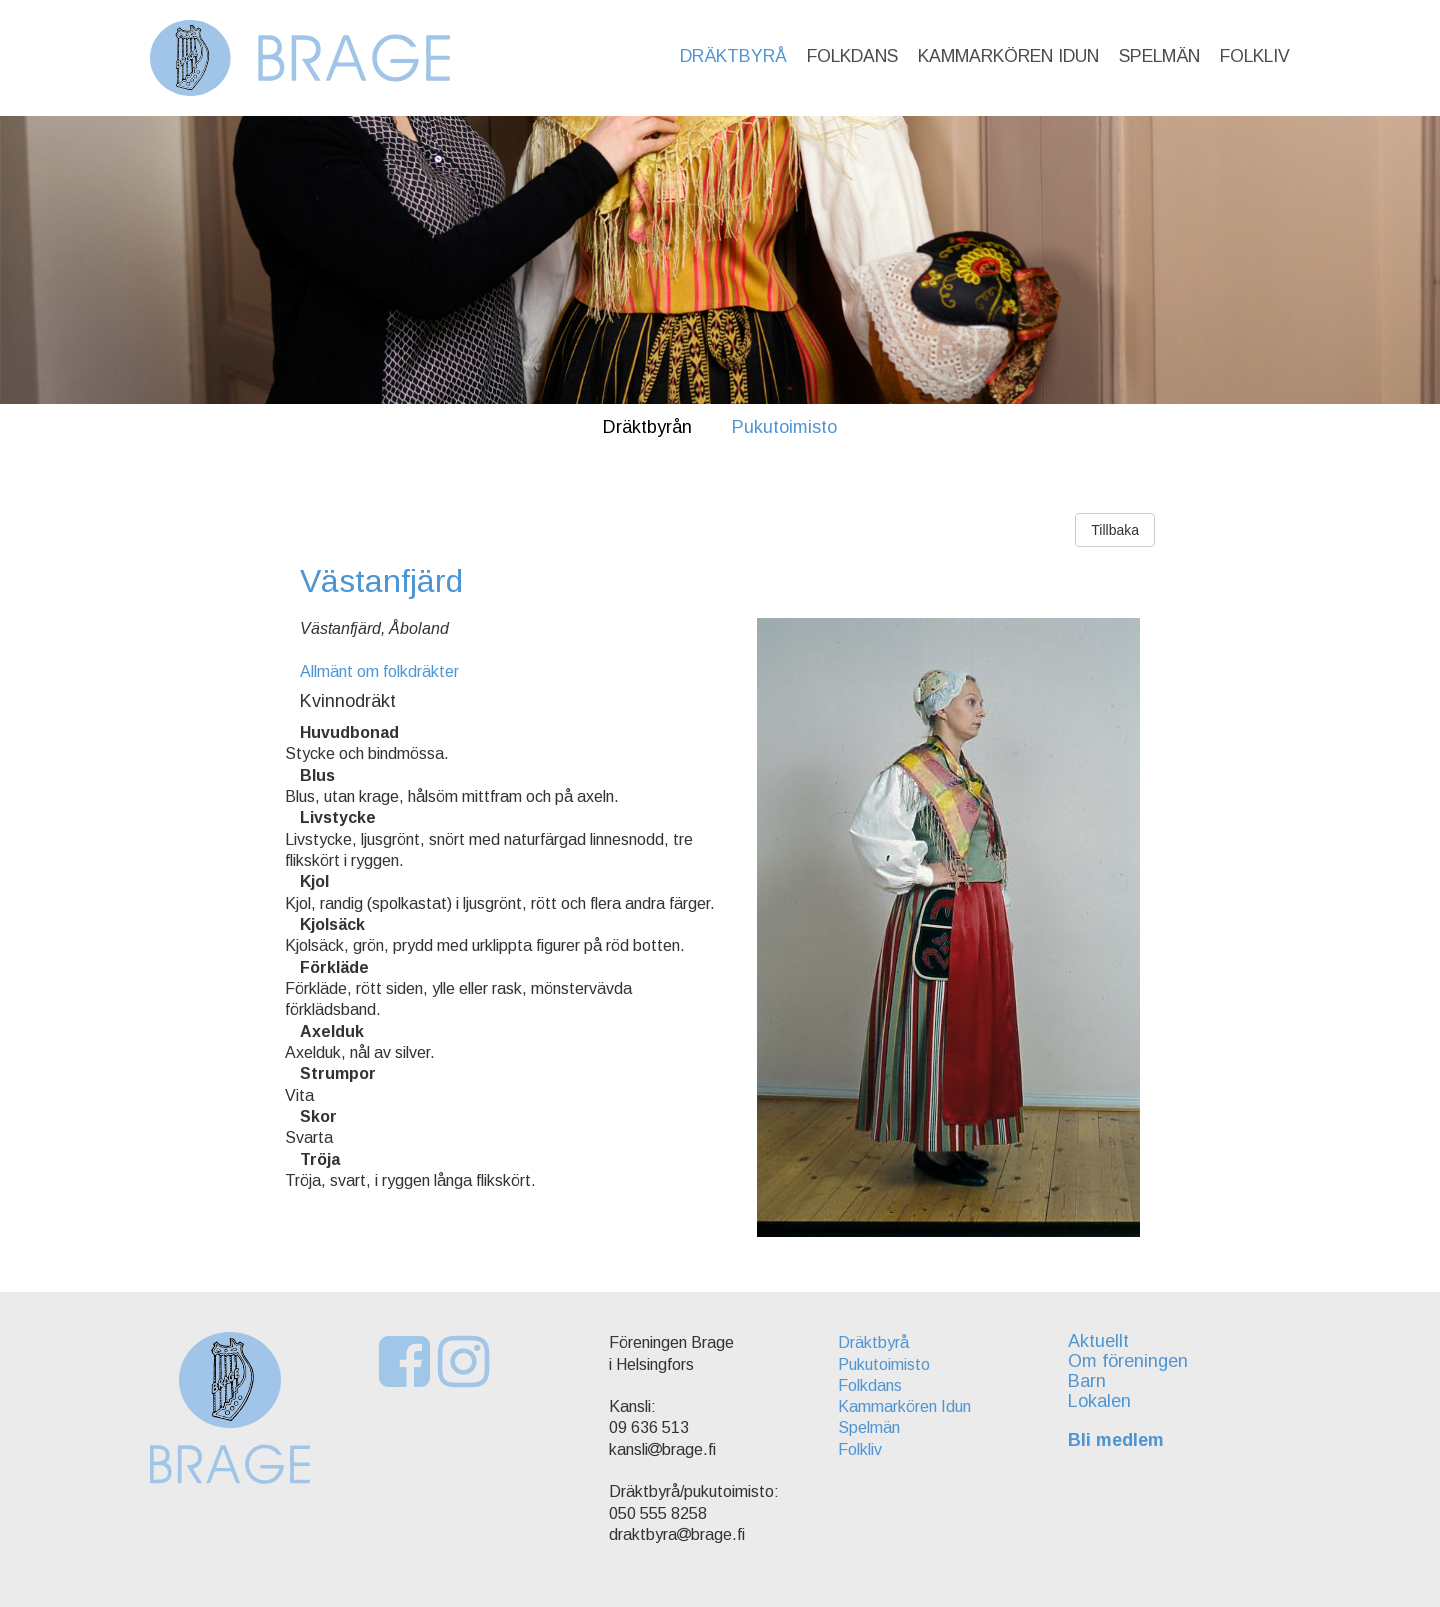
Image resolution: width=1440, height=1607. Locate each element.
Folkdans (852, 56)
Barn (1087, 1381)
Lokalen (1099, 1401)
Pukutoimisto (784, 427)
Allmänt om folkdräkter (379, 671)
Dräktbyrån (647, 427)
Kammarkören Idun (1008, 56)
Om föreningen (1128, 1361)
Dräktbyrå (733, 56)
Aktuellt (1098, 1341)
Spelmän (1159, 56)
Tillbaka (1115, 530)
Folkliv (1255, 56)
